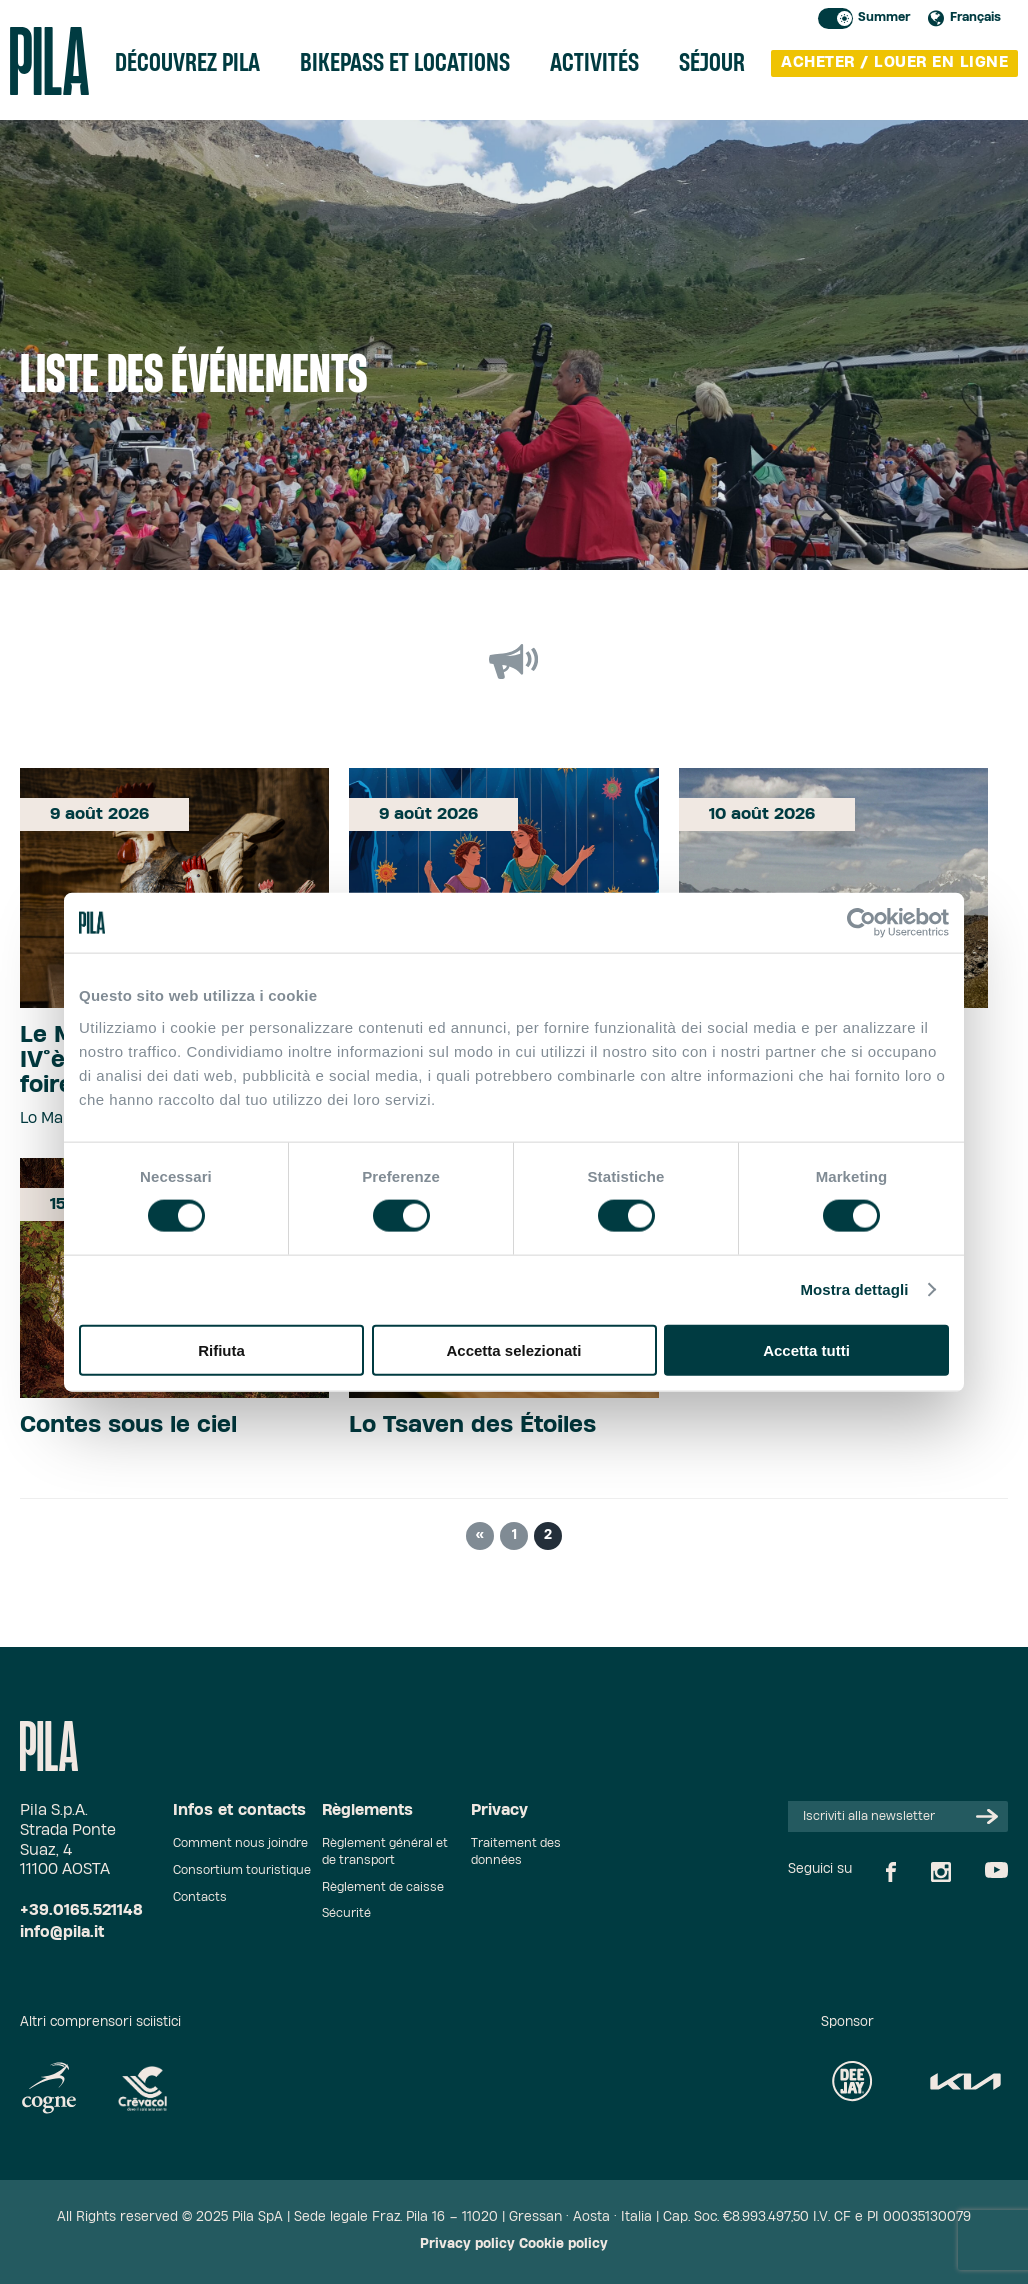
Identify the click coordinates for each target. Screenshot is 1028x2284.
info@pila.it (62, 1932)
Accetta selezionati (513, 1349)
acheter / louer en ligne (894, 62)
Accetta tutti (806, 1349)
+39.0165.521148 (81, 1910)
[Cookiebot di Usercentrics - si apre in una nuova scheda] (861, 923)
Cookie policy (563, 2244)
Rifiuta (221, 1349)
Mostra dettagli (854, 1289)
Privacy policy (467, 2244)
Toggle (835, 18)
